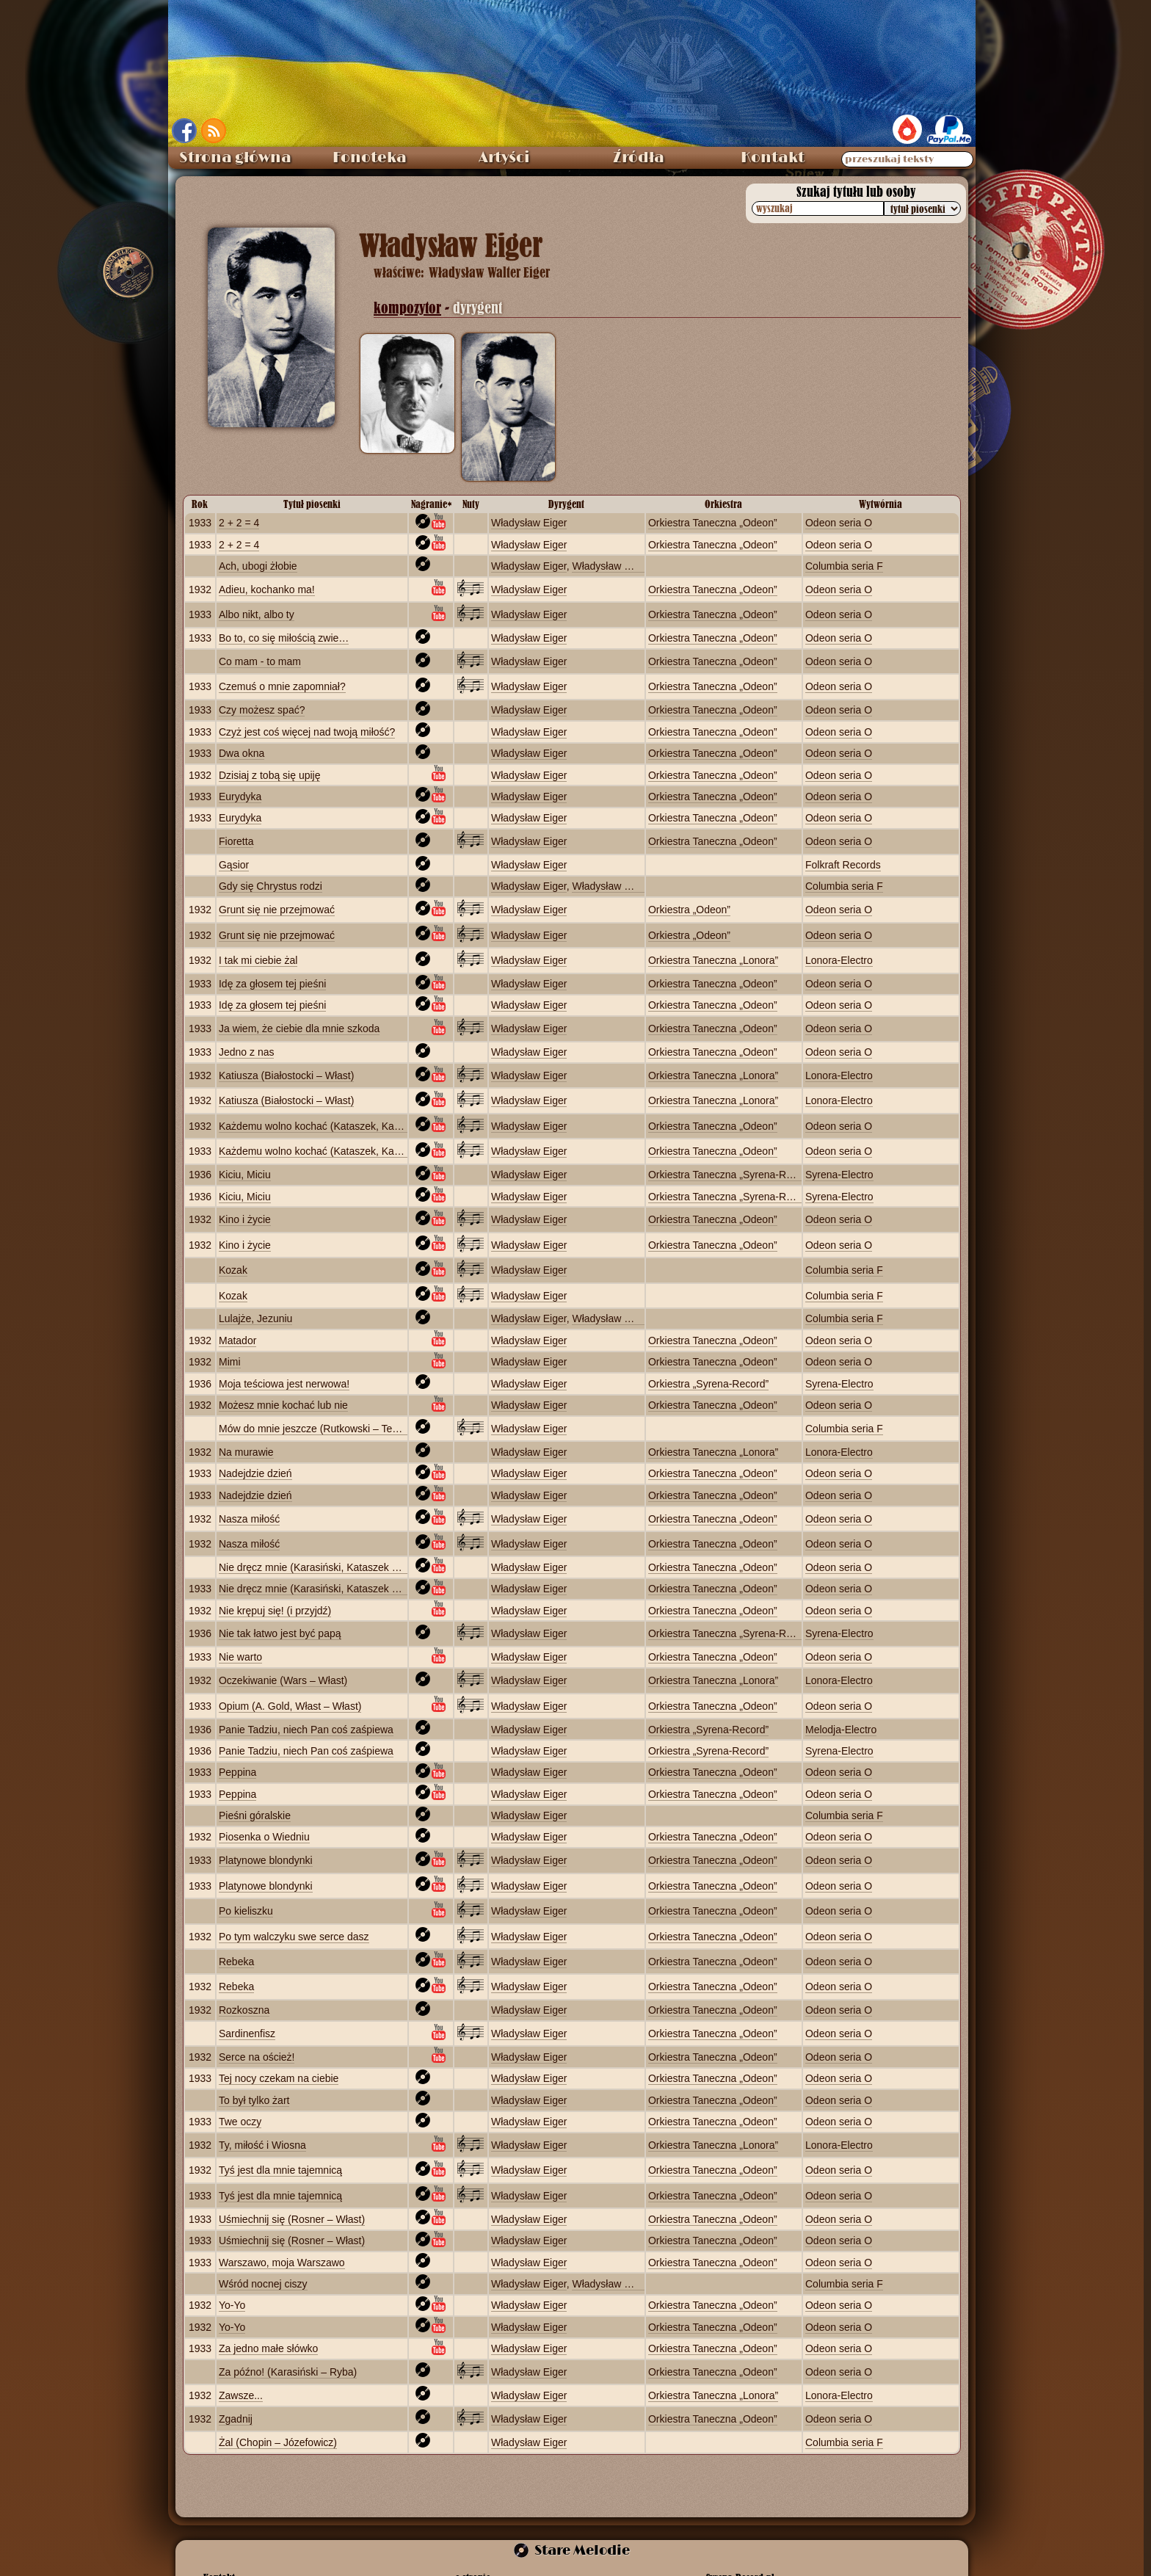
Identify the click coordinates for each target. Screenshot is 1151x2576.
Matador (237, 1340)
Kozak (233, 1270)
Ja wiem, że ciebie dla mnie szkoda (299, 1028)
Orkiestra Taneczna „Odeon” (712, 523)
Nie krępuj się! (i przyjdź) (275, 1611)
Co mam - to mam (260, 661)
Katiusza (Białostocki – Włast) (286, 1075)
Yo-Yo (232, 2305)
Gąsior (234, 865)
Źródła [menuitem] (638, 158)
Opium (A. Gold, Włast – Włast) (290, 1706)
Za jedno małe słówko (268, 2348)
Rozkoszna (244, 2010)
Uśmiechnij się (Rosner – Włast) (292, 2219)
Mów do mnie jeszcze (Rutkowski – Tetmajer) (321, 1428)
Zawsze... (241, 2395)
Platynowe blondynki (266, 1860)
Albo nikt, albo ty (256, 614)
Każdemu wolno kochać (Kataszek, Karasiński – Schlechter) (356, 1126)
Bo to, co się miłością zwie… (284, 638)
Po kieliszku (246, 1911)
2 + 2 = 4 (239, 523)
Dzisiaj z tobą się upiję (270, 775)
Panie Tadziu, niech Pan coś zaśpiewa (306, 1729)
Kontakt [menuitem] (773, 158)
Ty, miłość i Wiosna (262, 2145)
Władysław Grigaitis (616, 566)
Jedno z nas (247, 1052)
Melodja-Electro (840, 1729)
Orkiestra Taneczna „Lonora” (713, 960)
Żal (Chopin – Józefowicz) (278, 2442)
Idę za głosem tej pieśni (272, 984)
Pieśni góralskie (255, 1815)
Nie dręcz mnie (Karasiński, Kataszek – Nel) (319, 1567)
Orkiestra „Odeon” (689, 909)
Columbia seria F (844, 566)
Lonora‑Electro (839, 960)
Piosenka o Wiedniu (264, 1837)
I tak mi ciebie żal (258, 960)
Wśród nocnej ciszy (263, 2284)
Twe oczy (240, 2121)
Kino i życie (245, 1219)
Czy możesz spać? (262, 710)
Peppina (237, 1772)
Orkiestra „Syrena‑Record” (708, 1384)
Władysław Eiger (529, 523)
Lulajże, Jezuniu (255, 1318)
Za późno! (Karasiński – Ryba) (288, 2372)
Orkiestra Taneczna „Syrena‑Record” (732, 1174)
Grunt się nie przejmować (277, 909)
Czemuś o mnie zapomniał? (282, 686)
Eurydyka (240, 796)
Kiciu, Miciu (245, 1174)
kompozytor (407, 308)
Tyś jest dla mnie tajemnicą (280, 2170)
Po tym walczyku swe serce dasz (294, 1936)
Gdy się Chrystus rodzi (270, 886)
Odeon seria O (838, 523)
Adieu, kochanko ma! (267, 589)
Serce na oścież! (257, 2057)
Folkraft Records (843, 865)
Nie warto (240, 1657)
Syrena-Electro (839, 1174)
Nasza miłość (249, 1519)
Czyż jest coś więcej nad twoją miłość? (307, 732)
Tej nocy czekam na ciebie (278, 2078)
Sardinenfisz (247, 2033)
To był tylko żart (254, 2100)
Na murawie (246, 1452)
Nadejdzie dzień (255, 1473)
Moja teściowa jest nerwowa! (284, 1384)
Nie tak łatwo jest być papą (280, 1633)
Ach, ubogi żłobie (258, 566)
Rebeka (236, 1961)
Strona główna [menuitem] (235, 158)
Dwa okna (241, 753)
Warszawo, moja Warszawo (282, 2262)
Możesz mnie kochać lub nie (283, 1405)
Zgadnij (236, 2419)
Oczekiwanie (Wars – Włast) (283, 1680)
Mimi (230, 1362)
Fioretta (236, 841)
